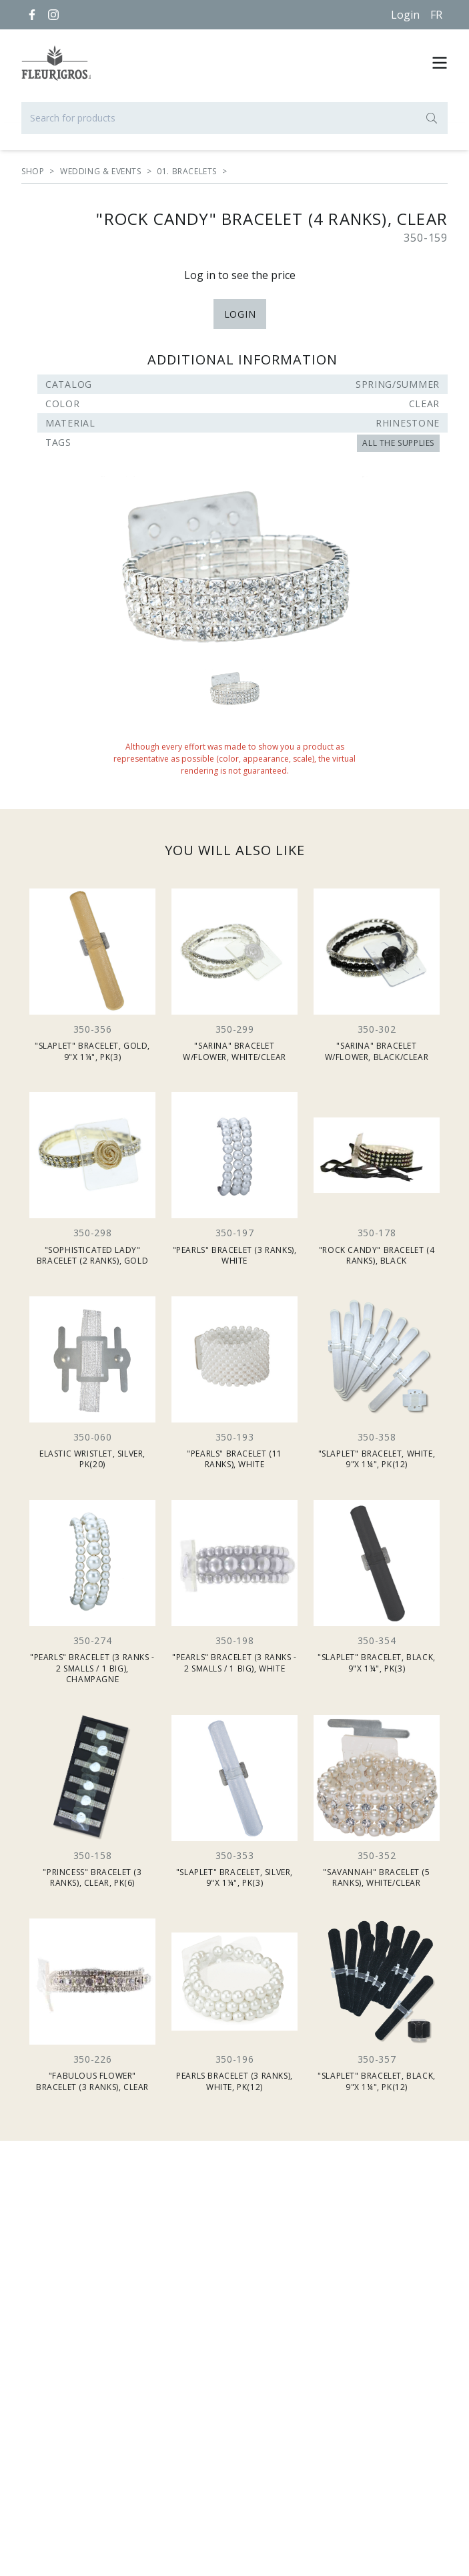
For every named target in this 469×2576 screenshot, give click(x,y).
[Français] (436, 14)
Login (405, 14)
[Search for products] (234, 118)
